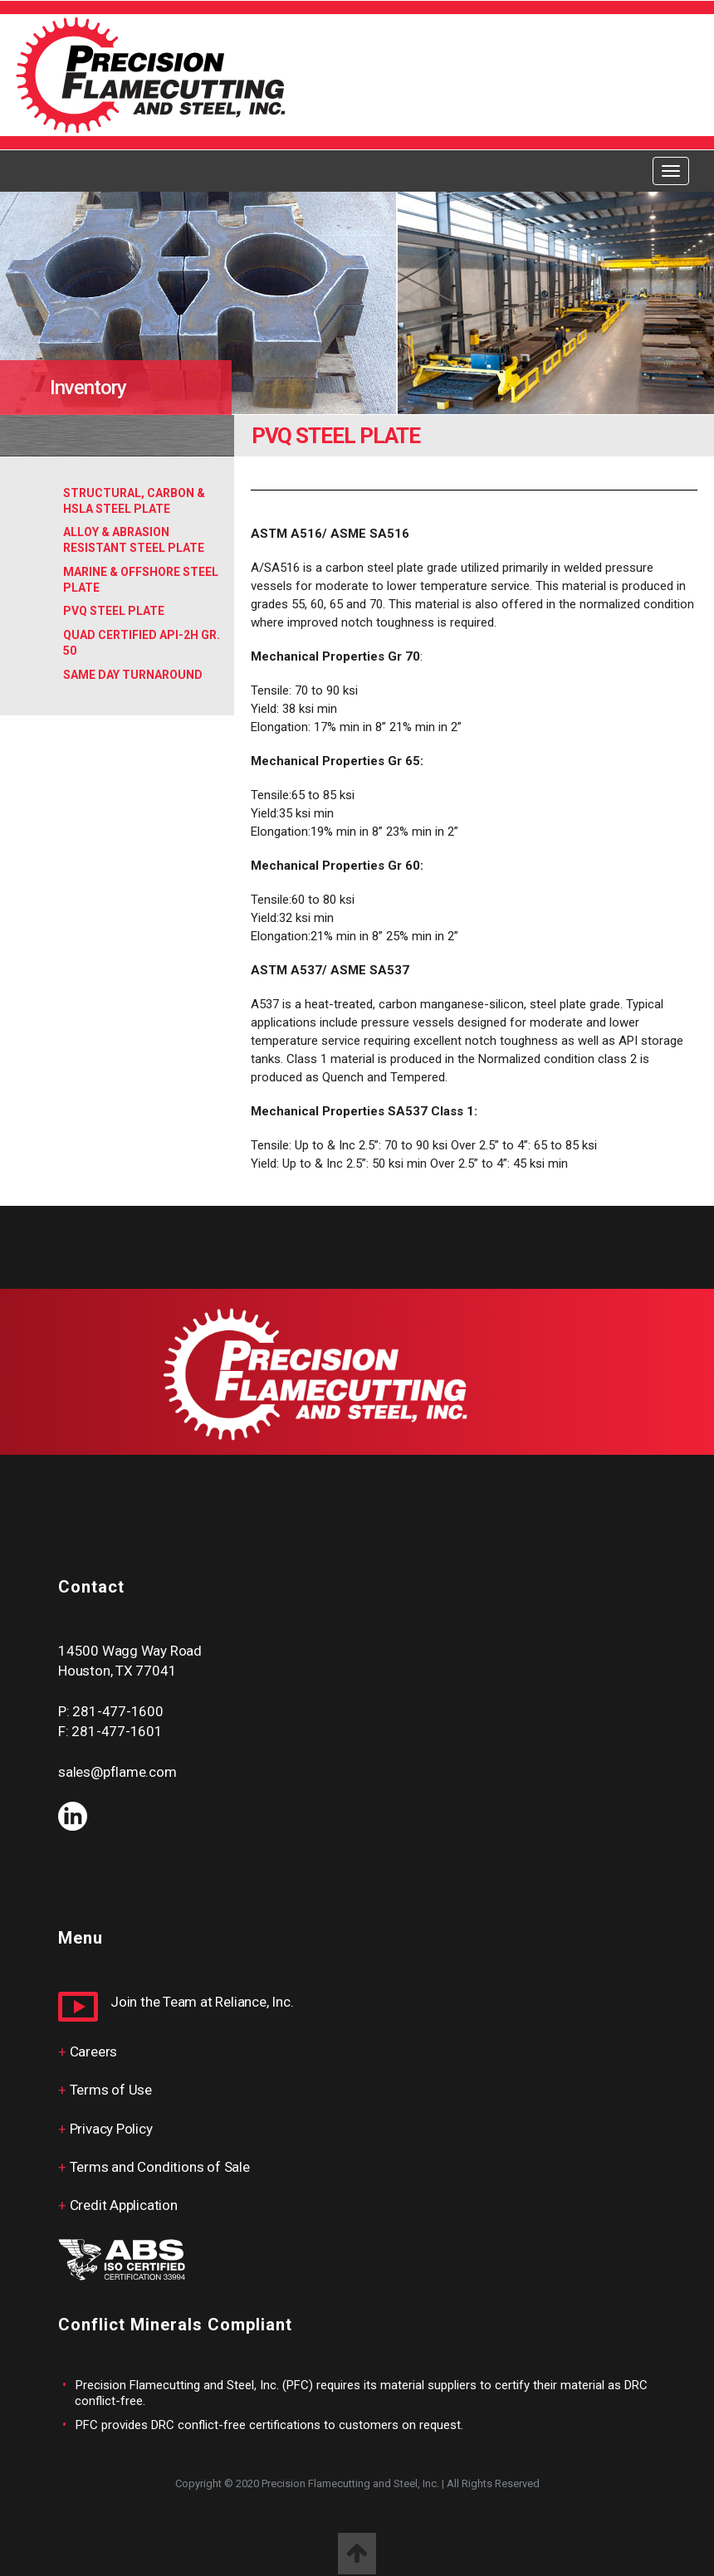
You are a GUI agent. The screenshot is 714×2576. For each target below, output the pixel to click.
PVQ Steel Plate (113, 610)
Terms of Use (111, 2089)
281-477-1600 (117, 1711)
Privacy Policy (111, 2128)
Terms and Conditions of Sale (160, 2167)
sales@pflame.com (117, 1772)
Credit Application (124, 2205)
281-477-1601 (116, 1731)
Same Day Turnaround (133, 674)
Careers (94, 2051)
